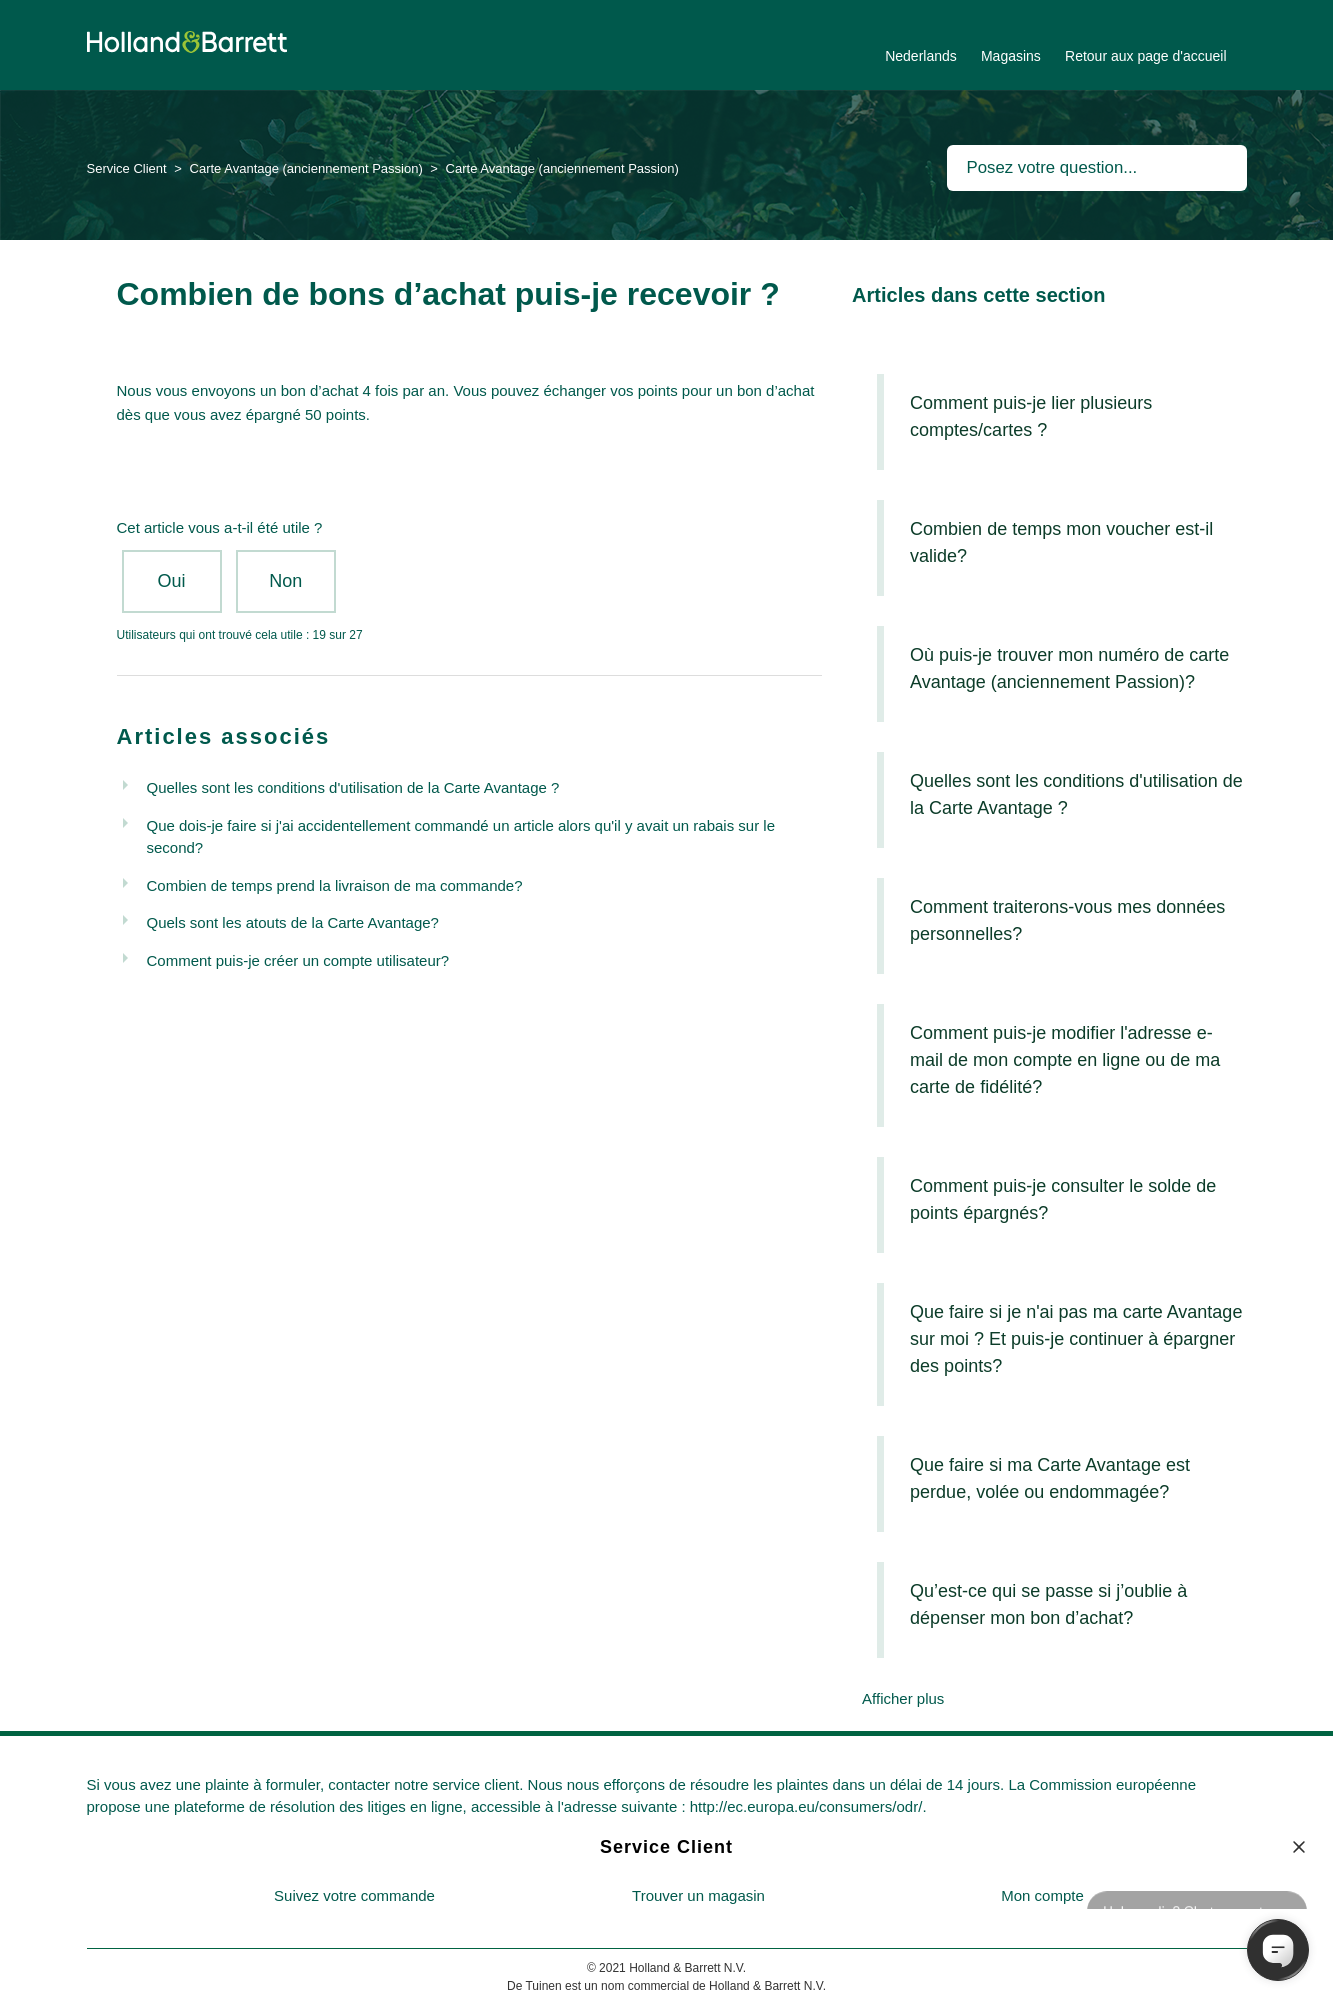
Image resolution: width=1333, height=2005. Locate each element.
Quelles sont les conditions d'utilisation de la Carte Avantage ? (353, 787)
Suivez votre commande (354, 1895)
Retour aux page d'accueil (1145, 56)
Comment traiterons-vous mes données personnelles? (1067, 920)
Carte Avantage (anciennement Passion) (306, 168)
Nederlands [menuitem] (921, 56)
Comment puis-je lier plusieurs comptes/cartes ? (1031, 416)
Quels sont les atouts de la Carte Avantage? (293, 922)
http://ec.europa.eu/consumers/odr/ (806, 1806)
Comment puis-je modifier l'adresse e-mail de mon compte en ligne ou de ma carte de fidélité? (1065, 1060)
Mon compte (1042, 1895)
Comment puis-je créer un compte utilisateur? (298, 960)
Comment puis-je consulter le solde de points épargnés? (1063, 1199)
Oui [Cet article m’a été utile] (171, 581)
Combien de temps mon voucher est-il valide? (1061, 542)
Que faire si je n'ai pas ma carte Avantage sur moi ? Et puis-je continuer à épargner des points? (1076, 1339)
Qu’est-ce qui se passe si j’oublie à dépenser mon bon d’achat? (1048, 1604)
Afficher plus (903, 1698)
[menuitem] (355, 1896)
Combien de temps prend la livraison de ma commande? (335, 885)
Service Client (127, 168)
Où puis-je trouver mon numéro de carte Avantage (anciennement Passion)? (1069, 668)
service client (476, 1784)
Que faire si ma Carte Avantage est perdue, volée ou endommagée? (1050, 1478)
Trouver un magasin (698, 1895)
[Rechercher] (1097, 168)
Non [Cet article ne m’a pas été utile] (285, 581)
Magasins (1011, 56)
